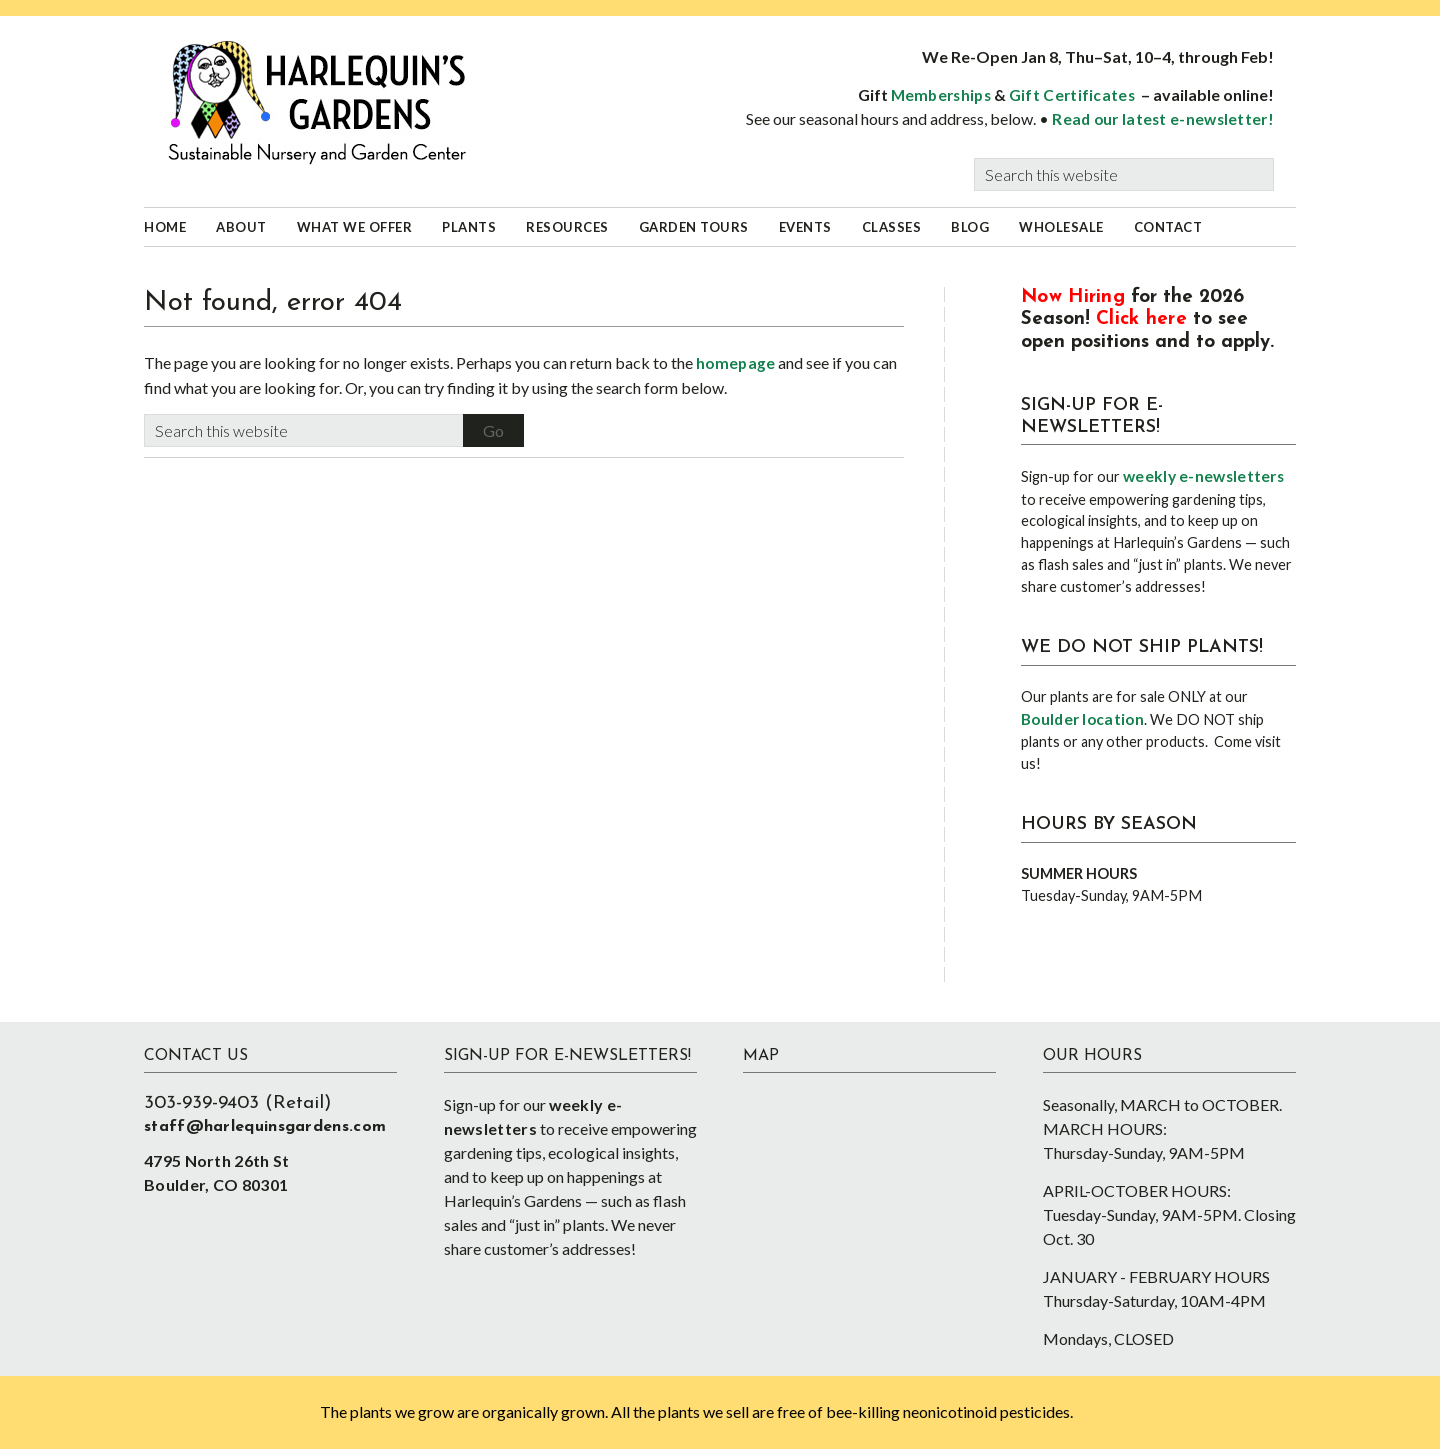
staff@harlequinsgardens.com (265, 1127)
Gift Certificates (1072, 95)
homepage (735, 363)
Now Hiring (1073, 297)
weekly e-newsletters (1203, 476)
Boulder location (1082, 719)
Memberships (941, 95)
